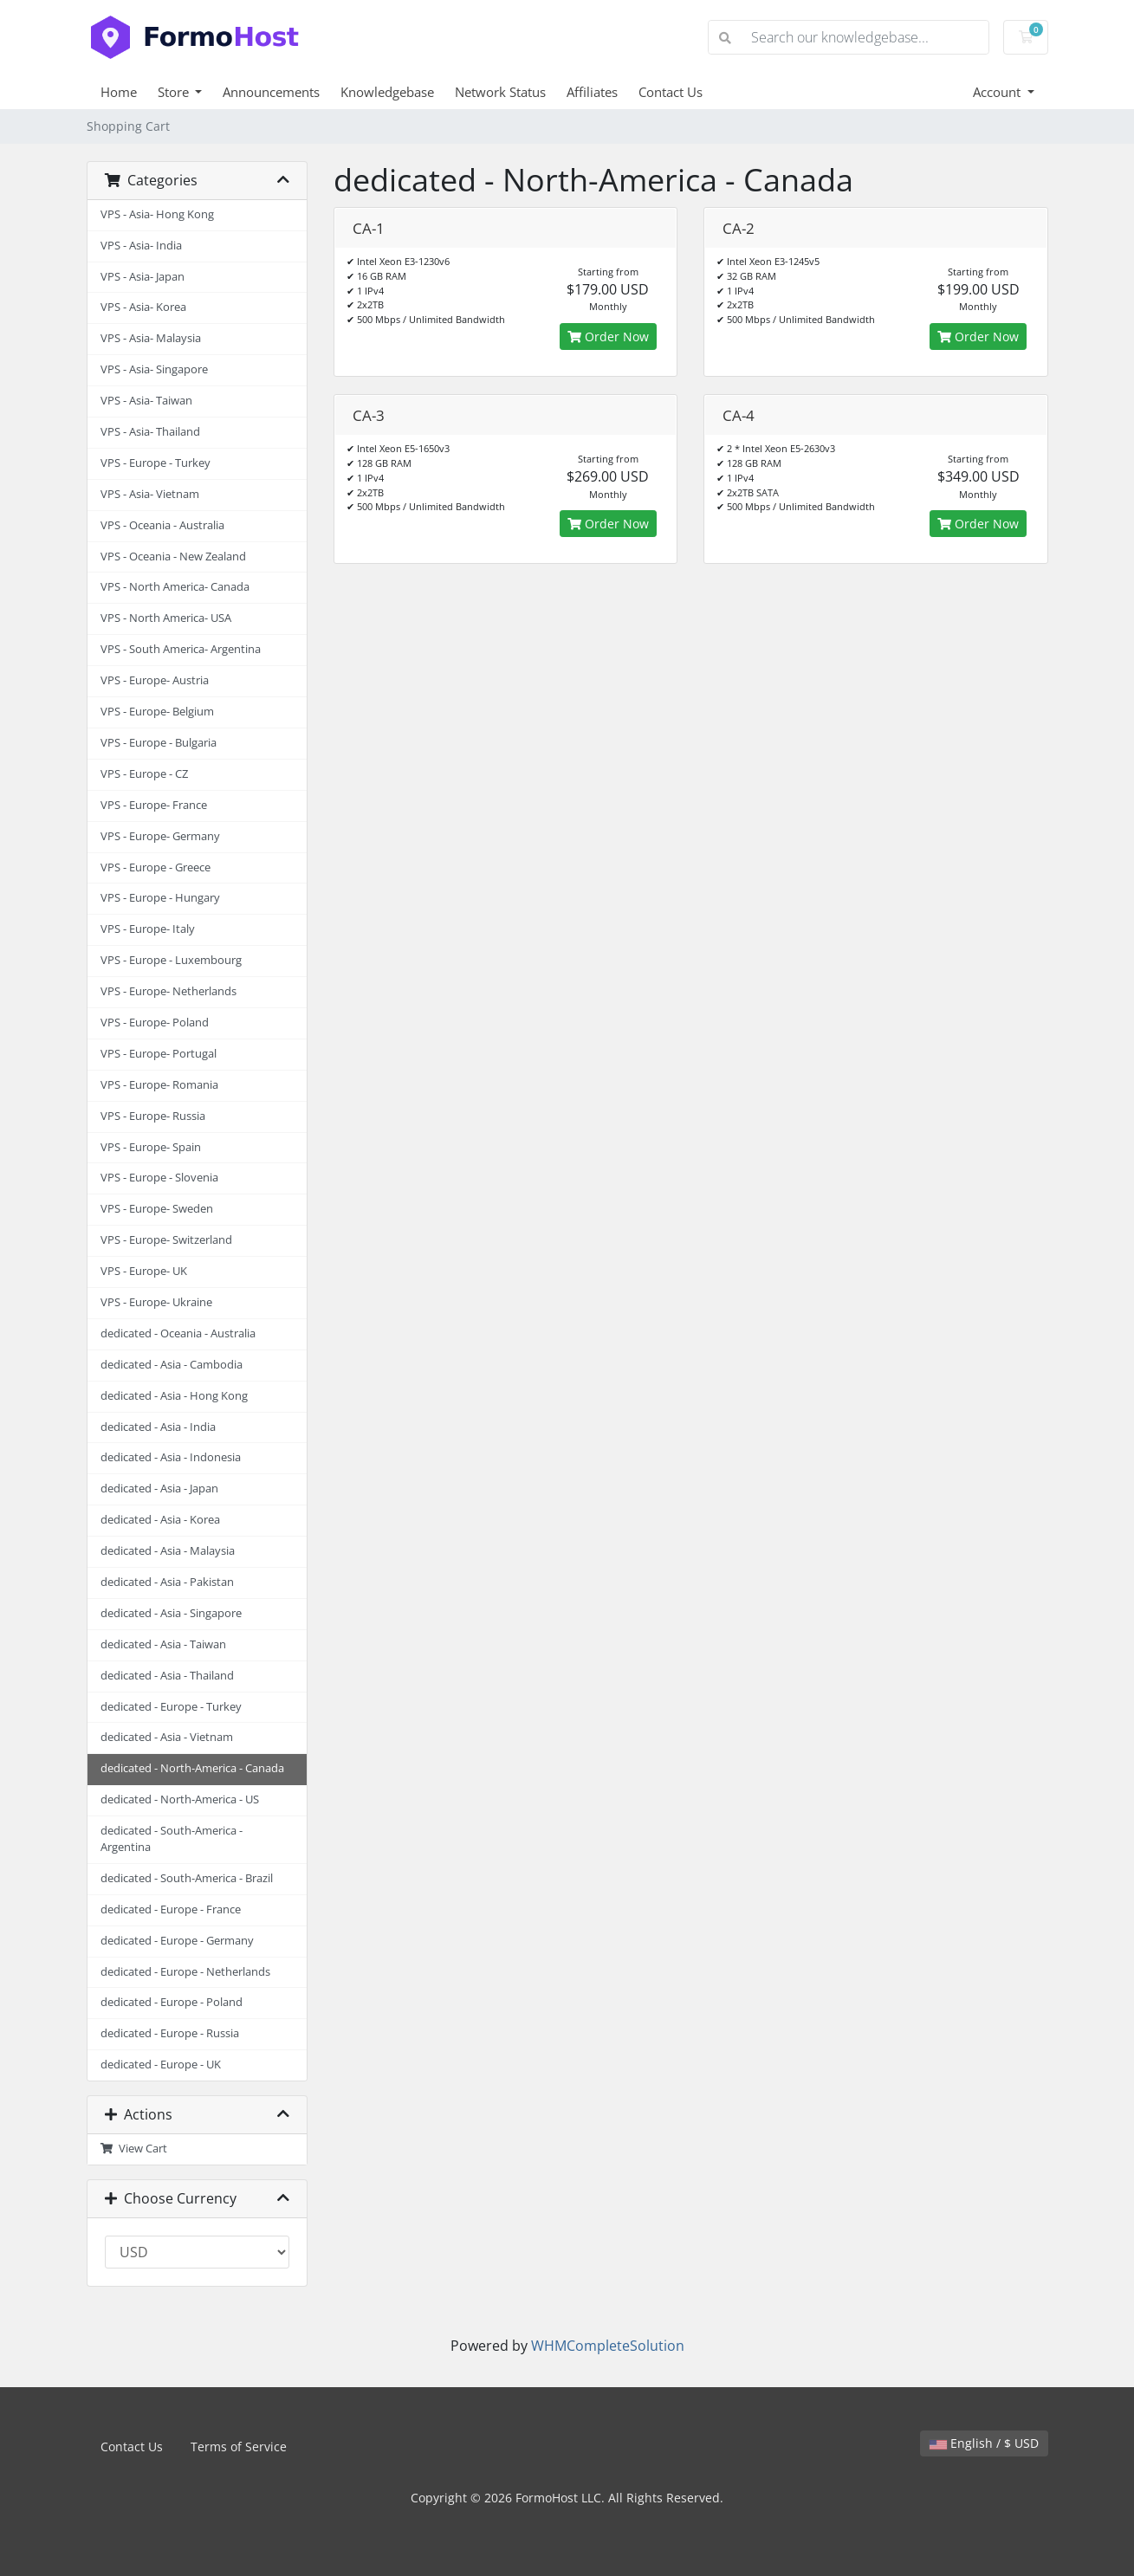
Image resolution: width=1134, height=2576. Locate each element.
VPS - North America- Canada (174, 586)
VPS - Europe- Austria (154, 680)
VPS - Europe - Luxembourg (171, 960)
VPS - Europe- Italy (147, 929)
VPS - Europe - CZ (144, 774)
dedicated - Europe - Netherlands (185, 1971)
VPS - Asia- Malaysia (150, 338)
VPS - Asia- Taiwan (146, 400)
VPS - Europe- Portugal (158, 1053)
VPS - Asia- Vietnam (149, 494)
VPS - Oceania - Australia (162, 525)
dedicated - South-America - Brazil (186, 1878)
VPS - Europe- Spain (150, 1147)
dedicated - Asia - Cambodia (171, 1364)
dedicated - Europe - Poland (171, 2002)
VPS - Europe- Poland (154, 1022)
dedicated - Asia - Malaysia (167, 1551)
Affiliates (592, 91)
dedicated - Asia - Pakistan (167, 1582)
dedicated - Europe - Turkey (171, 1706)
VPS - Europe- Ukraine (156, 1302)
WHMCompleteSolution (607, 2345)
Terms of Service (239, 2446)
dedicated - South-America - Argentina (171, 1838)
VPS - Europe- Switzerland (166, 1240)
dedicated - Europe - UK (160, 2064)
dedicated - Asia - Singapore (171, 1613)
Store (175, 91)
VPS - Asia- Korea (143, 307)
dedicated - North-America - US (179, 1799)
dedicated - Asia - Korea (160, 1519)
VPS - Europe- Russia (152, 1116)
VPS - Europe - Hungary (160, 897)
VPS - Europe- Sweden (156, 1208)
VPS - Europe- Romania (159, 1085)
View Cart (134, 2148)
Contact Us (670, 91)
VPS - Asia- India (141, 245)
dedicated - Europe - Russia (169, 2033)
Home (118, 91)
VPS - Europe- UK (143, 1271)
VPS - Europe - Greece (155, 867)
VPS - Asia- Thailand (150, 431)
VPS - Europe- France (153, 805)
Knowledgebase (387, 91)
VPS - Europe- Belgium (157, 711)
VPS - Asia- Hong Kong (157, 214)
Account (998, 91)
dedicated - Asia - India (158, 1427)
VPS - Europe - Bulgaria (158, 742)
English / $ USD (984, 2443)
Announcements (271, 91)
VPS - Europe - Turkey (155, 463)
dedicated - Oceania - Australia (178, 1333)
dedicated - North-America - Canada (192, 1768)
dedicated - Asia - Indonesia (170, 1457)
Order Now (608, 336)
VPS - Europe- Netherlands (168, 991)
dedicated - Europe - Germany (177, 1940)
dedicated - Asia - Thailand (167, 1675)
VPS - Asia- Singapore (154, 369)
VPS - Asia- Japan (142, 276)
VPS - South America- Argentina (180, 649)
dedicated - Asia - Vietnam (166, 1737)
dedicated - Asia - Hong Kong (174, 1395)
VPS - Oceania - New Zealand (173, 556)
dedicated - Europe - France (170, 1909)
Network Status (500, 91)
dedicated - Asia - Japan (159, 1488)
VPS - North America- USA (165, 618)
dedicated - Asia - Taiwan (163, 1644)
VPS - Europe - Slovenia (159, 1177)
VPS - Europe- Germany (160, 836)
